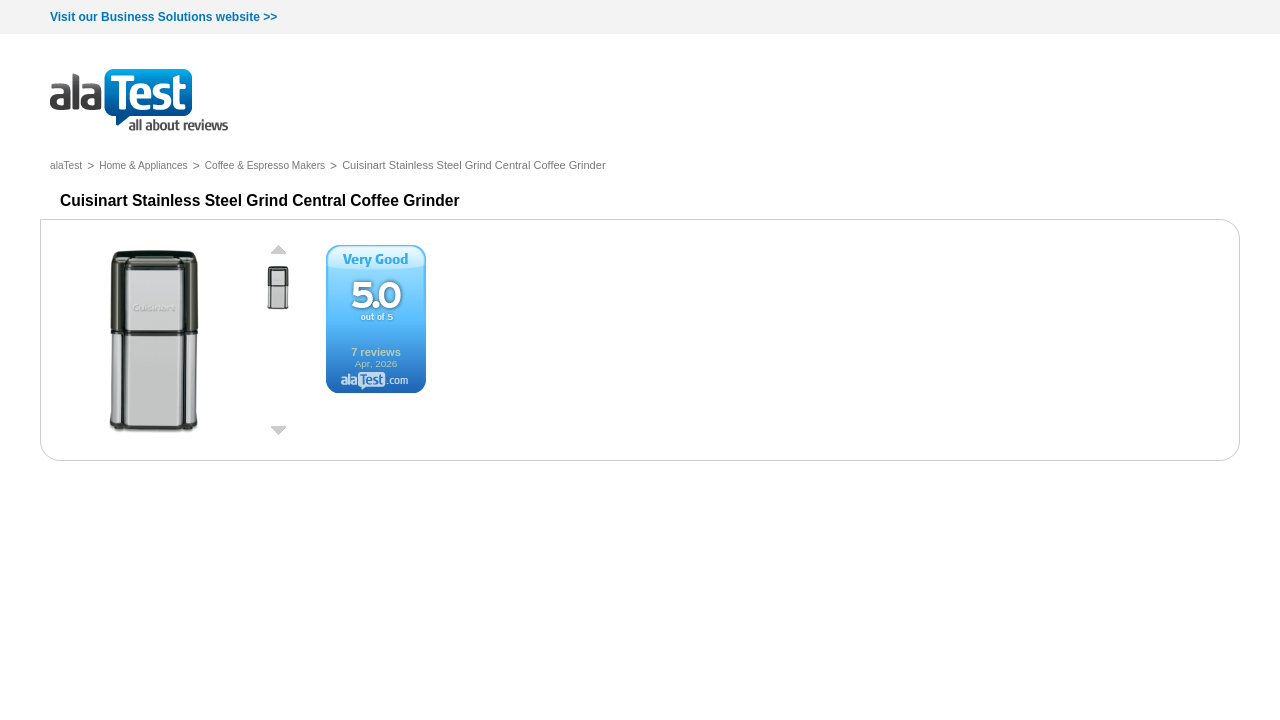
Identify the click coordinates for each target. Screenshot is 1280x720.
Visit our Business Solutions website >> (163, 17)
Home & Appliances (143, 165)
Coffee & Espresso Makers (265, 165)
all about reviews (139, 101)
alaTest (66, 165)
